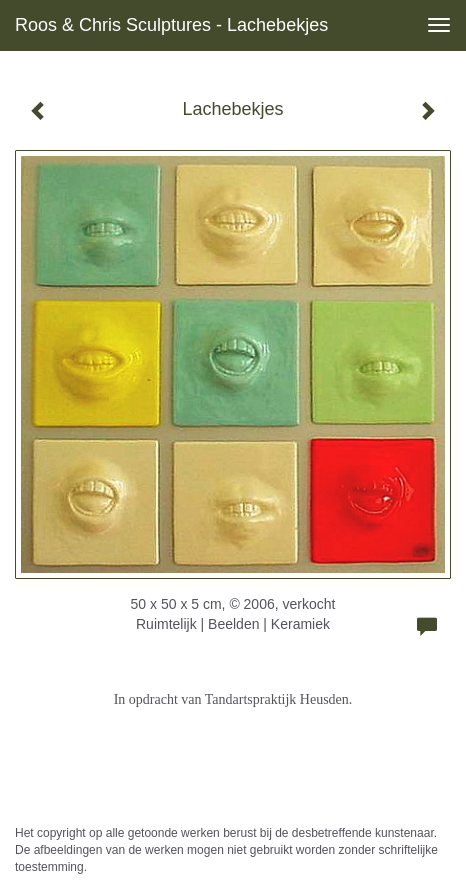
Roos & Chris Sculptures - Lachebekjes (171, 25)
